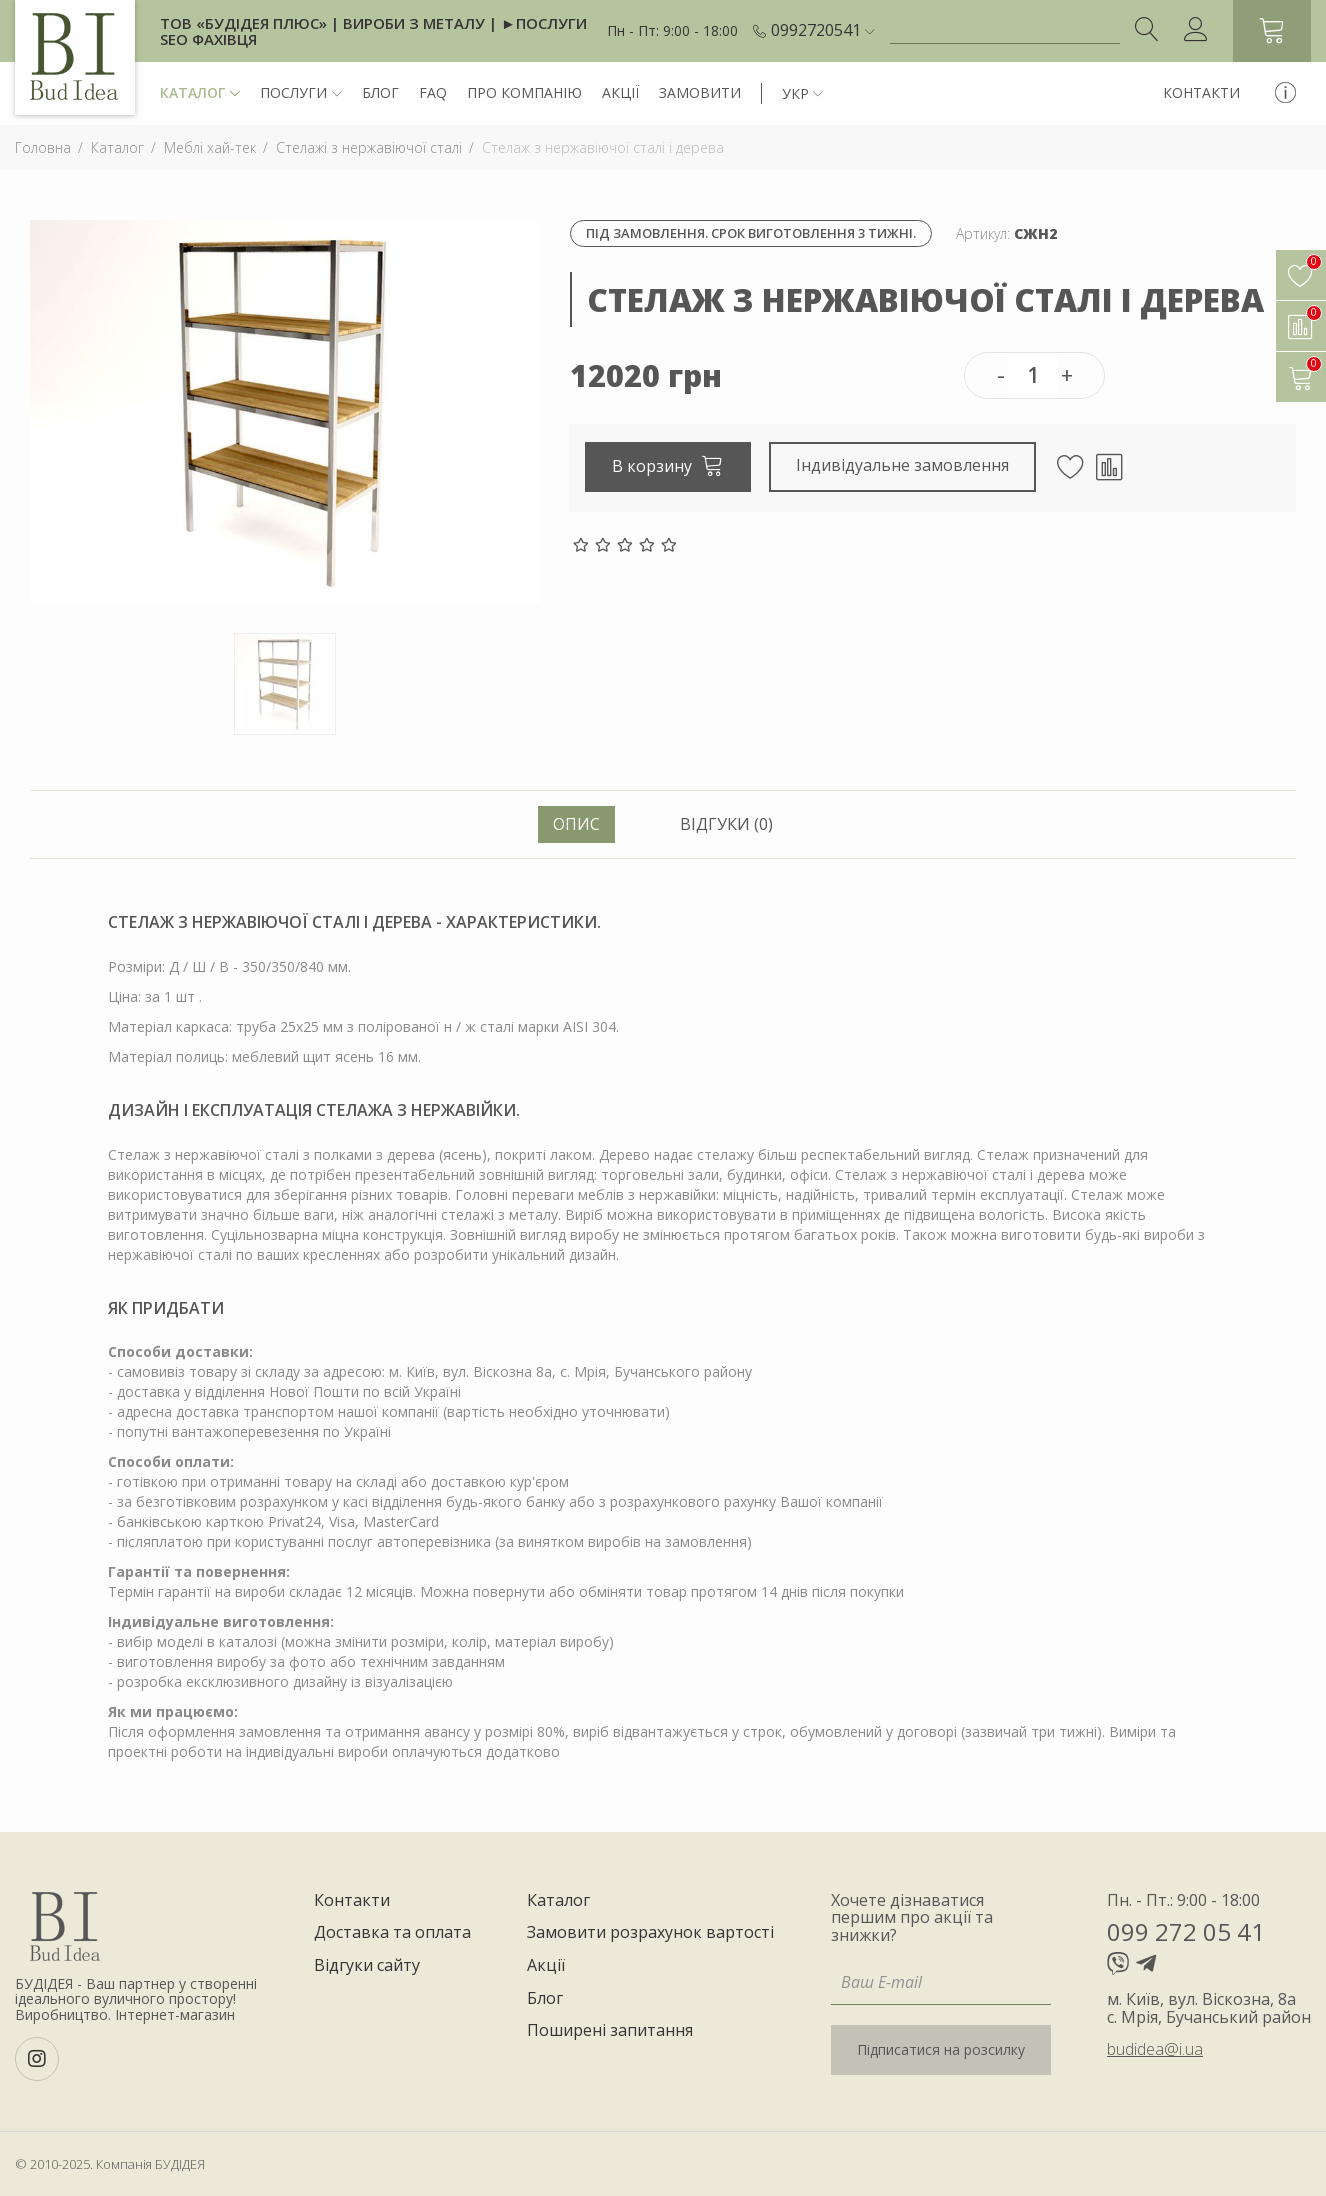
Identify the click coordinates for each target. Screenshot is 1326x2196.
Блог (380, 92)
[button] (823, 31)
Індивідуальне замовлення (903, 465)
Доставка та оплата (392, 1933)
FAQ (433, 92)
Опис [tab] (576, 824)
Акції (620, 92)
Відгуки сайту (367, 1966)
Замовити (700, 92)
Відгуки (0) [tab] (726, 824)
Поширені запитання (610, 2031)
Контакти (1201, 92)
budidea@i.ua (1155, 2049)
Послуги (301, 93)
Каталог (200, 93)
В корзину (668, 464)
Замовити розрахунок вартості (650, 1933)
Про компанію (524, 92)
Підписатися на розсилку (941, 2049)
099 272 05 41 (1186, 1931)
